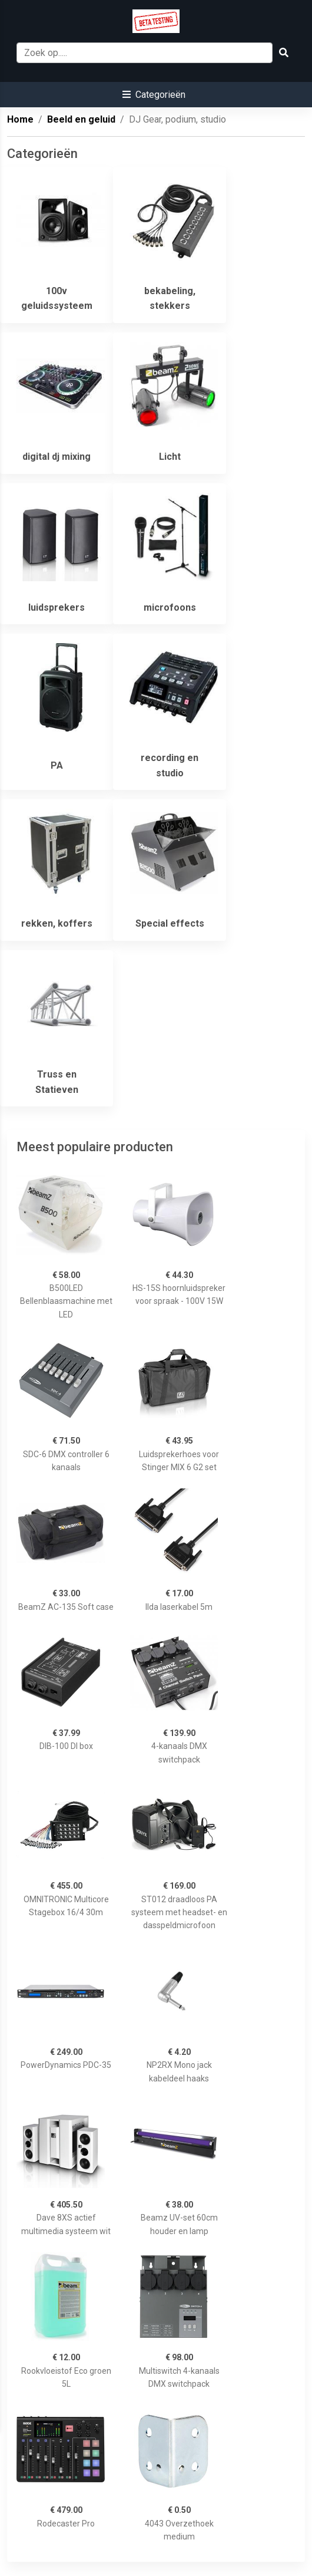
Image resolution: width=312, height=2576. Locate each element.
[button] (153, 94)
